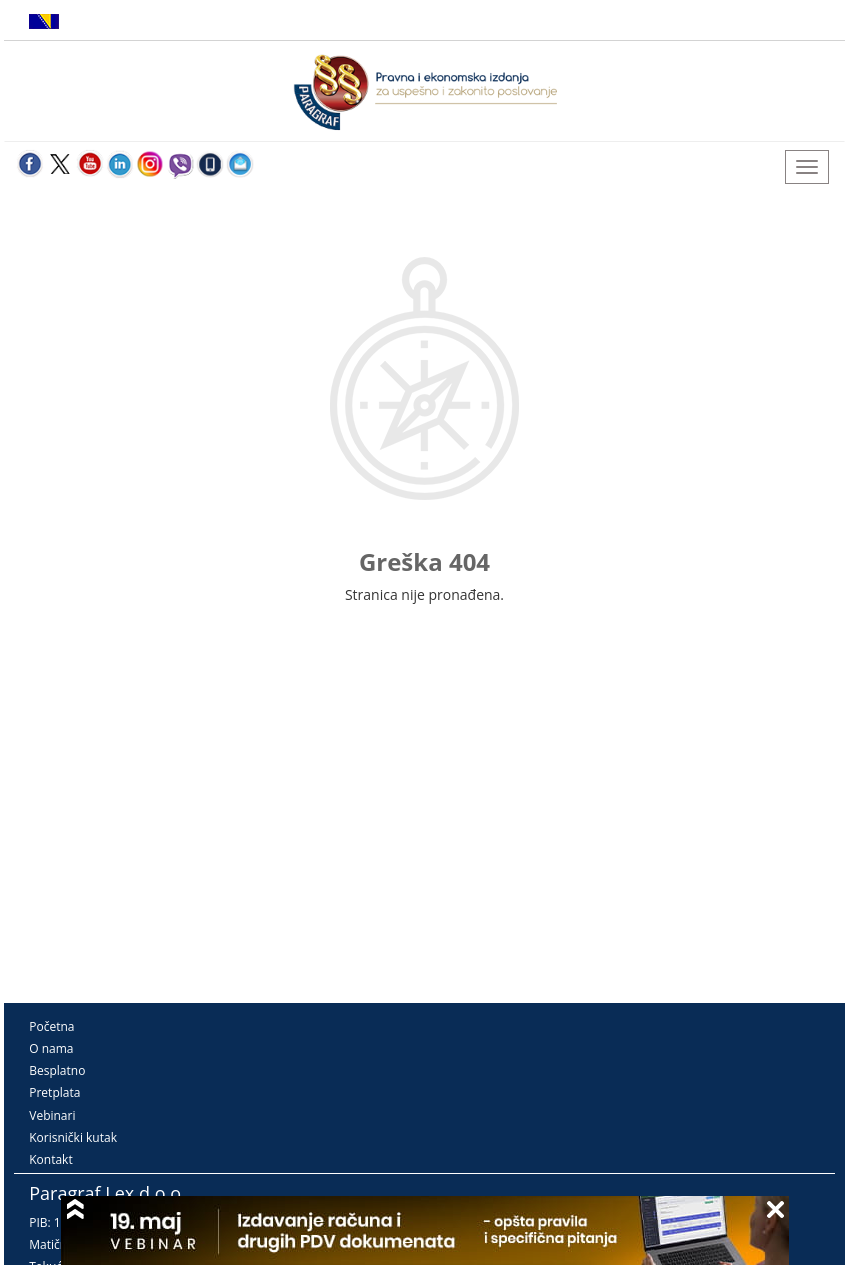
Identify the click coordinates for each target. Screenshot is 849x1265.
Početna (51, 1026)
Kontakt (50, 1159)
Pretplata (54, 1092)
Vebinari (52, 1115)
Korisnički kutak (73, 1137)
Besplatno (57, 1070)
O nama (51, 1048)
